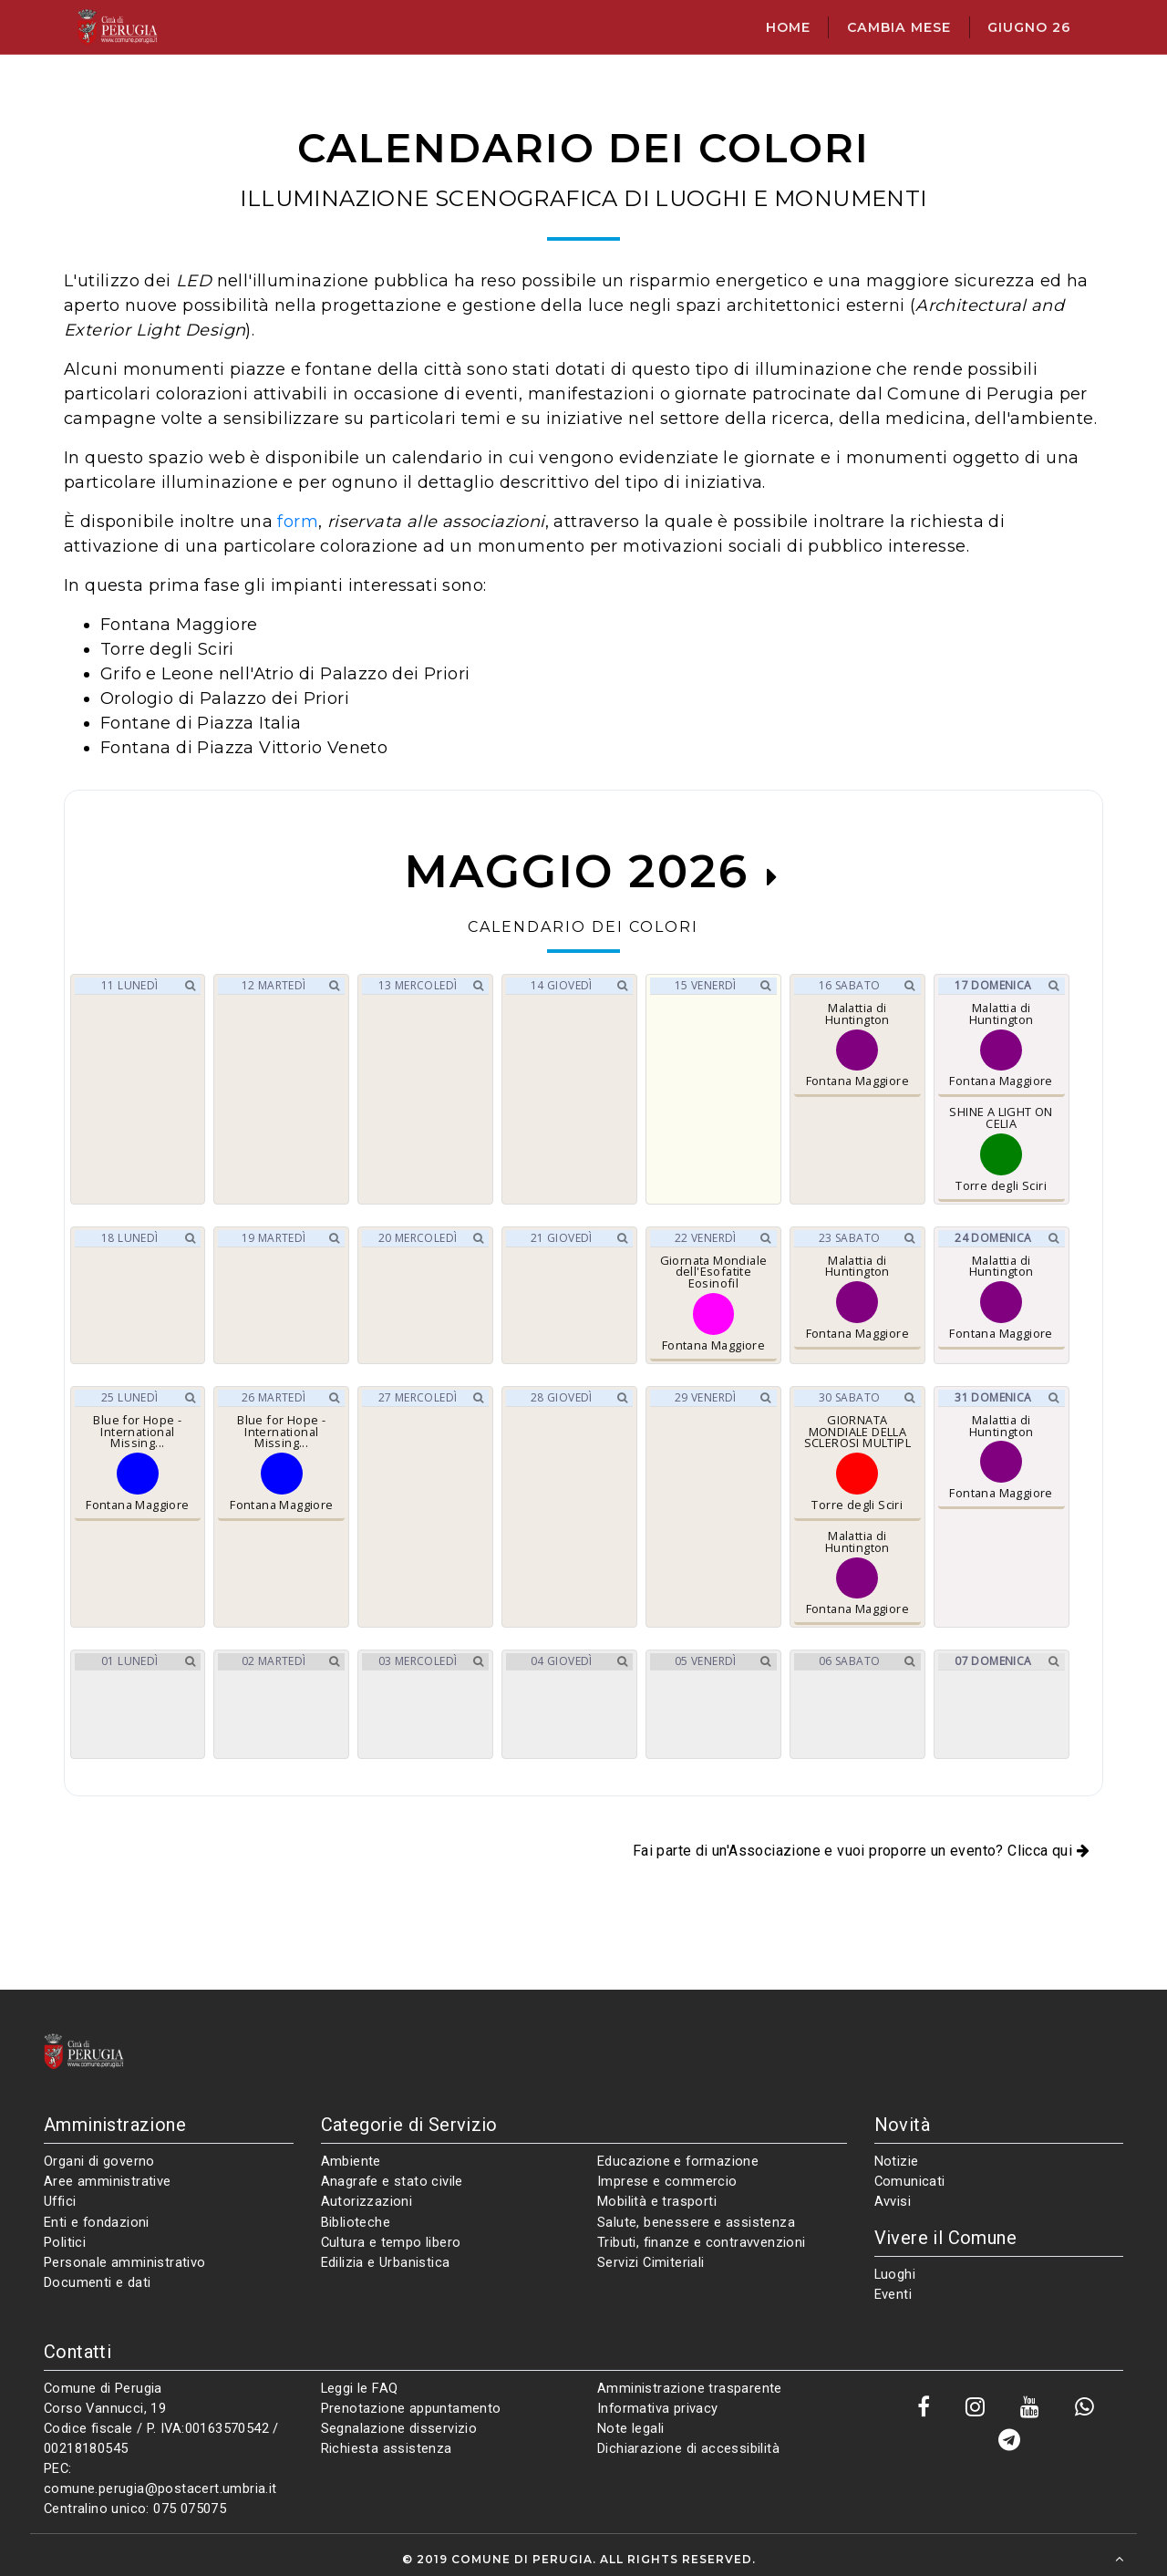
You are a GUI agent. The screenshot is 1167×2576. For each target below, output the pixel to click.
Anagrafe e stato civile (392, 2181)
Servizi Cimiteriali (651, 2262)
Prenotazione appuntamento (411, 2408)
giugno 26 (1029, 27)
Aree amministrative (107, 2181)
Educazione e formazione (678, 2161)
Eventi (893, 2294)
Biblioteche (355, 2222)
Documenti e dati (97, 2282)
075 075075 (189, 2508)
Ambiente (351, 2161)
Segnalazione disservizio (399, 2428)
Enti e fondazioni (97, 2222)
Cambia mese (899, 27)
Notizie (896, 2161)
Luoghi (894, 2274)
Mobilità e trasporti (657, 2201)
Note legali (630, 2428)
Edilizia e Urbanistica (385, 2262)
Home (788, 27)
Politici (65, 2242)
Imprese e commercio (667, 2181)
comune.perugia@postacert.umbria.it (160, 2488)
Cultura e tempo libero (391, 2242)
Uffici (60, 2201)
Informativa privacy (657, 2408)
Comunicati (909, 2181)
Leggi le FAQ (359, 2388)
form (297, 522)
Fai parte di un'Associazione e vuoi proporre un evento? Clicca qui (861, 1850)
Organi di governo (99, 2161)
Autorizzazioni (367, 2201)
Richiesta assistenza (386, 2448)
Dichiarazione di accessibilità (688, 2448)
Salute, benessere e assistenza (696, 2222)
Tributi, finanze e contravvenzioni (701, 2242)
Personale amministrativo (125, 2262)
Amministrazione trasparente (689, 2388)
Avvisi (892, 2201)
